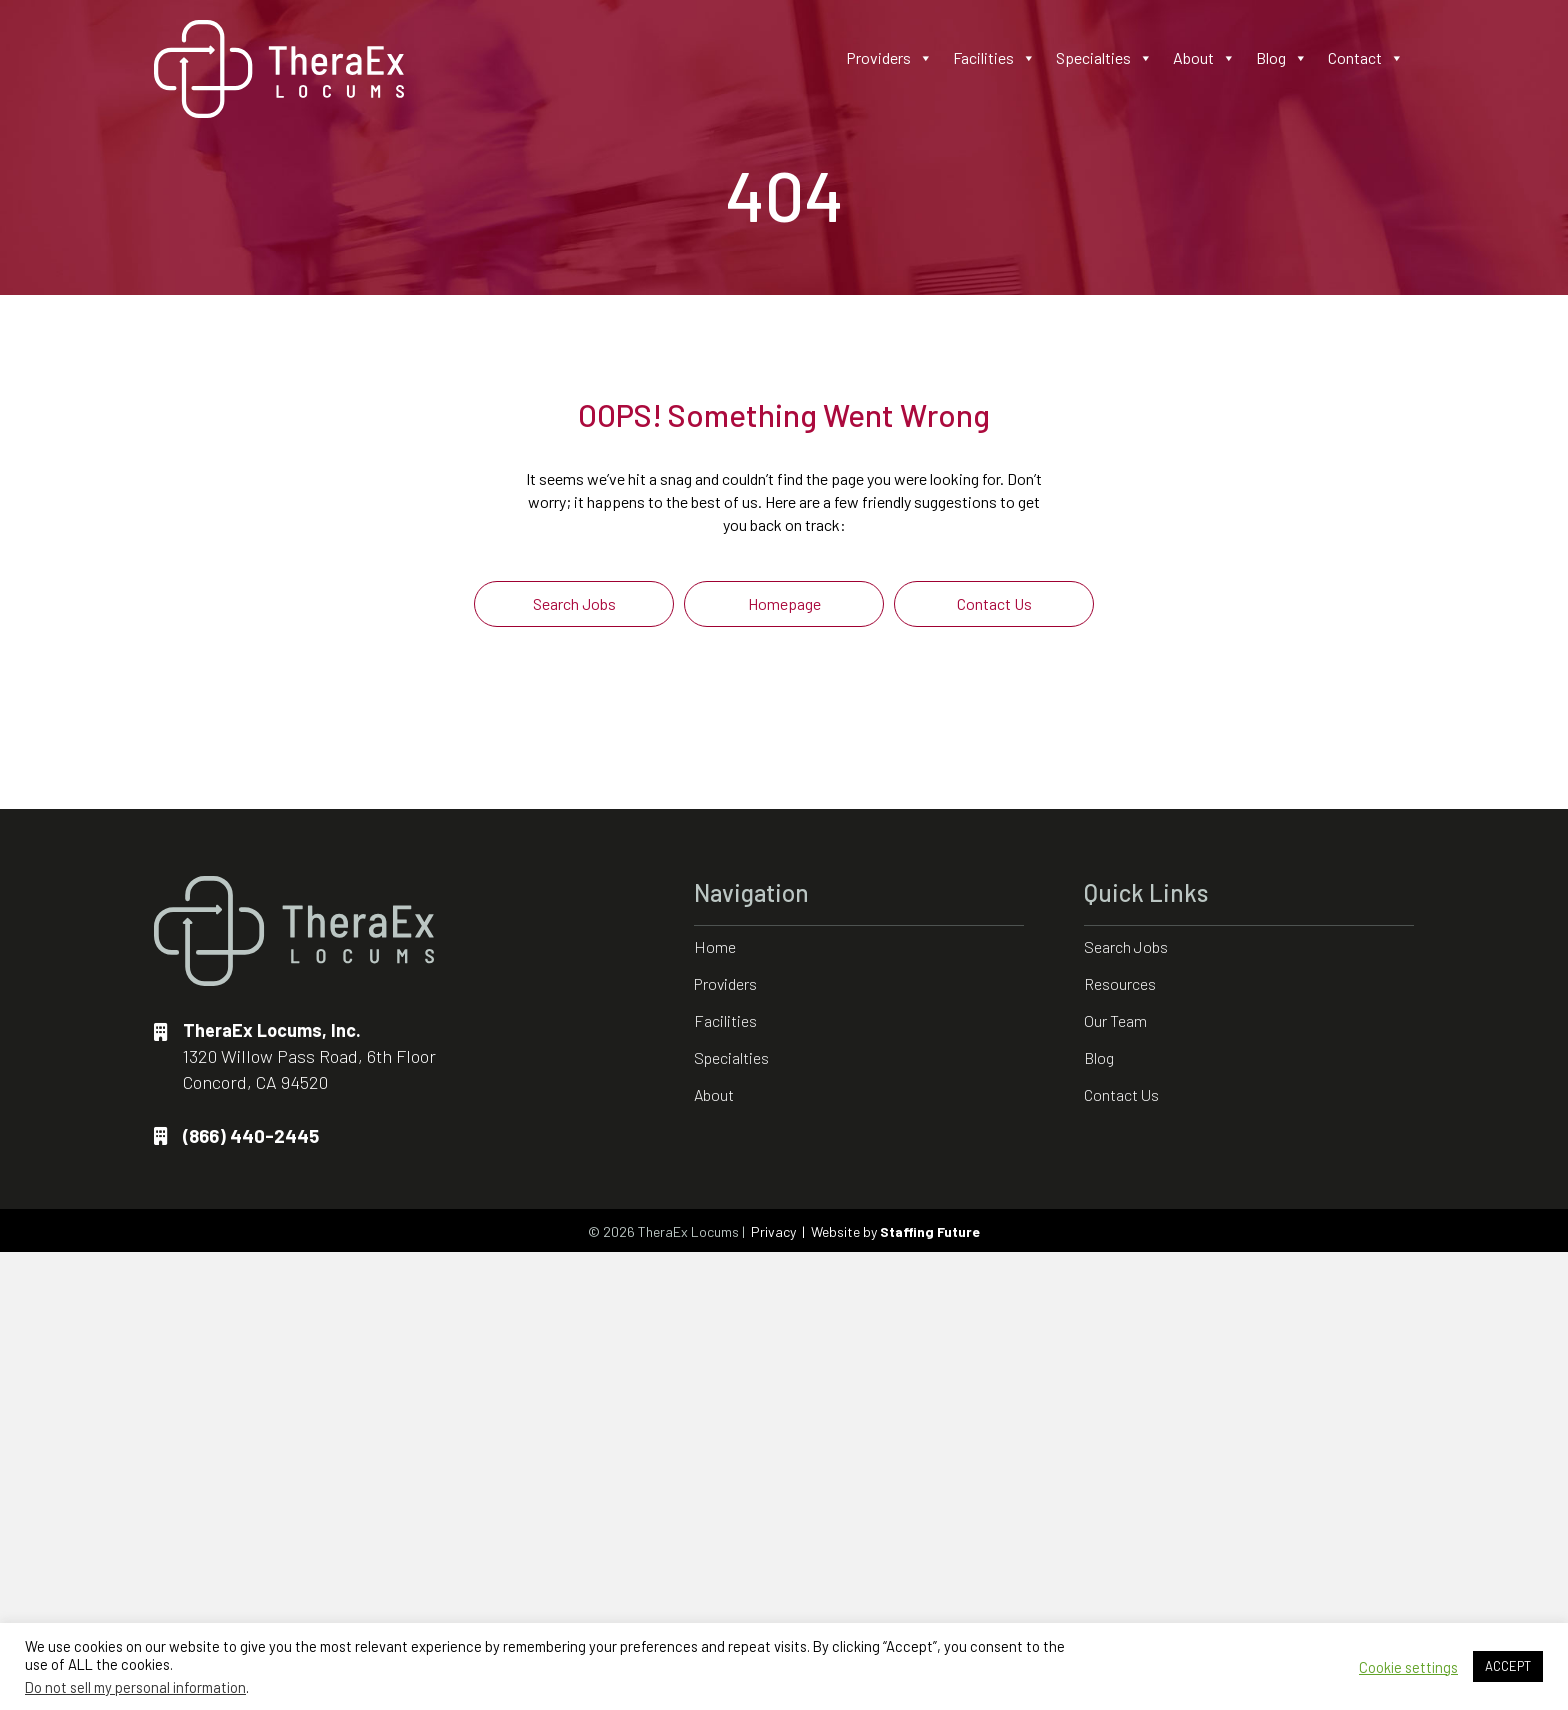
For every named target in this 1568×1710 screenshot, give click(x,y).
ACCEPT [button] (1508, 1666)
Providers (889, 58)
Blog (1282, 58)
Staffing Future (930, 1231)
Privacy (773, 1231)
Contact (1366, 58)
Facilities (994, 58)
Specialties (1104, 58)
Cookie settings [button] (1408, 1667)
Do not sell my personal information (135, 1687)
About (1204, 58)
